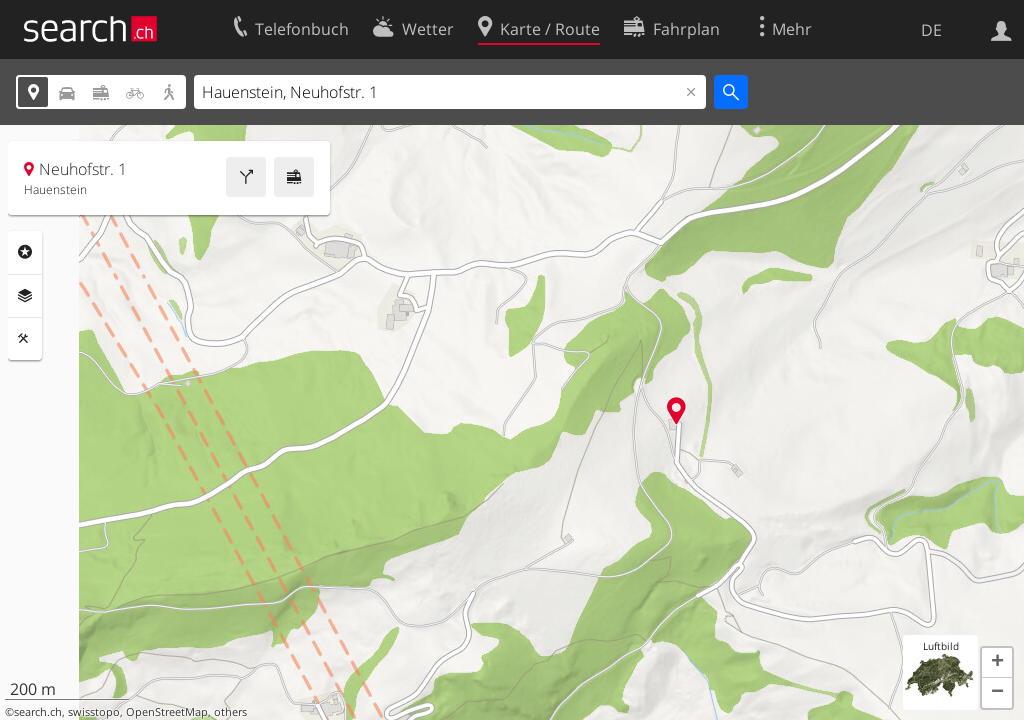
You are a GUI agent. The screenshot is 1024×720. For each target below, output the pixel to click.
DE (931, 30)
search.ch (38, 712)
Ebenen (25, 296)
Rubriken (25, 252)
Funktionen (25, 339)
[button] (997, 663)
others (230, 712)
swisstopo (94, 712)
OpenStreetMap (167, 712)
